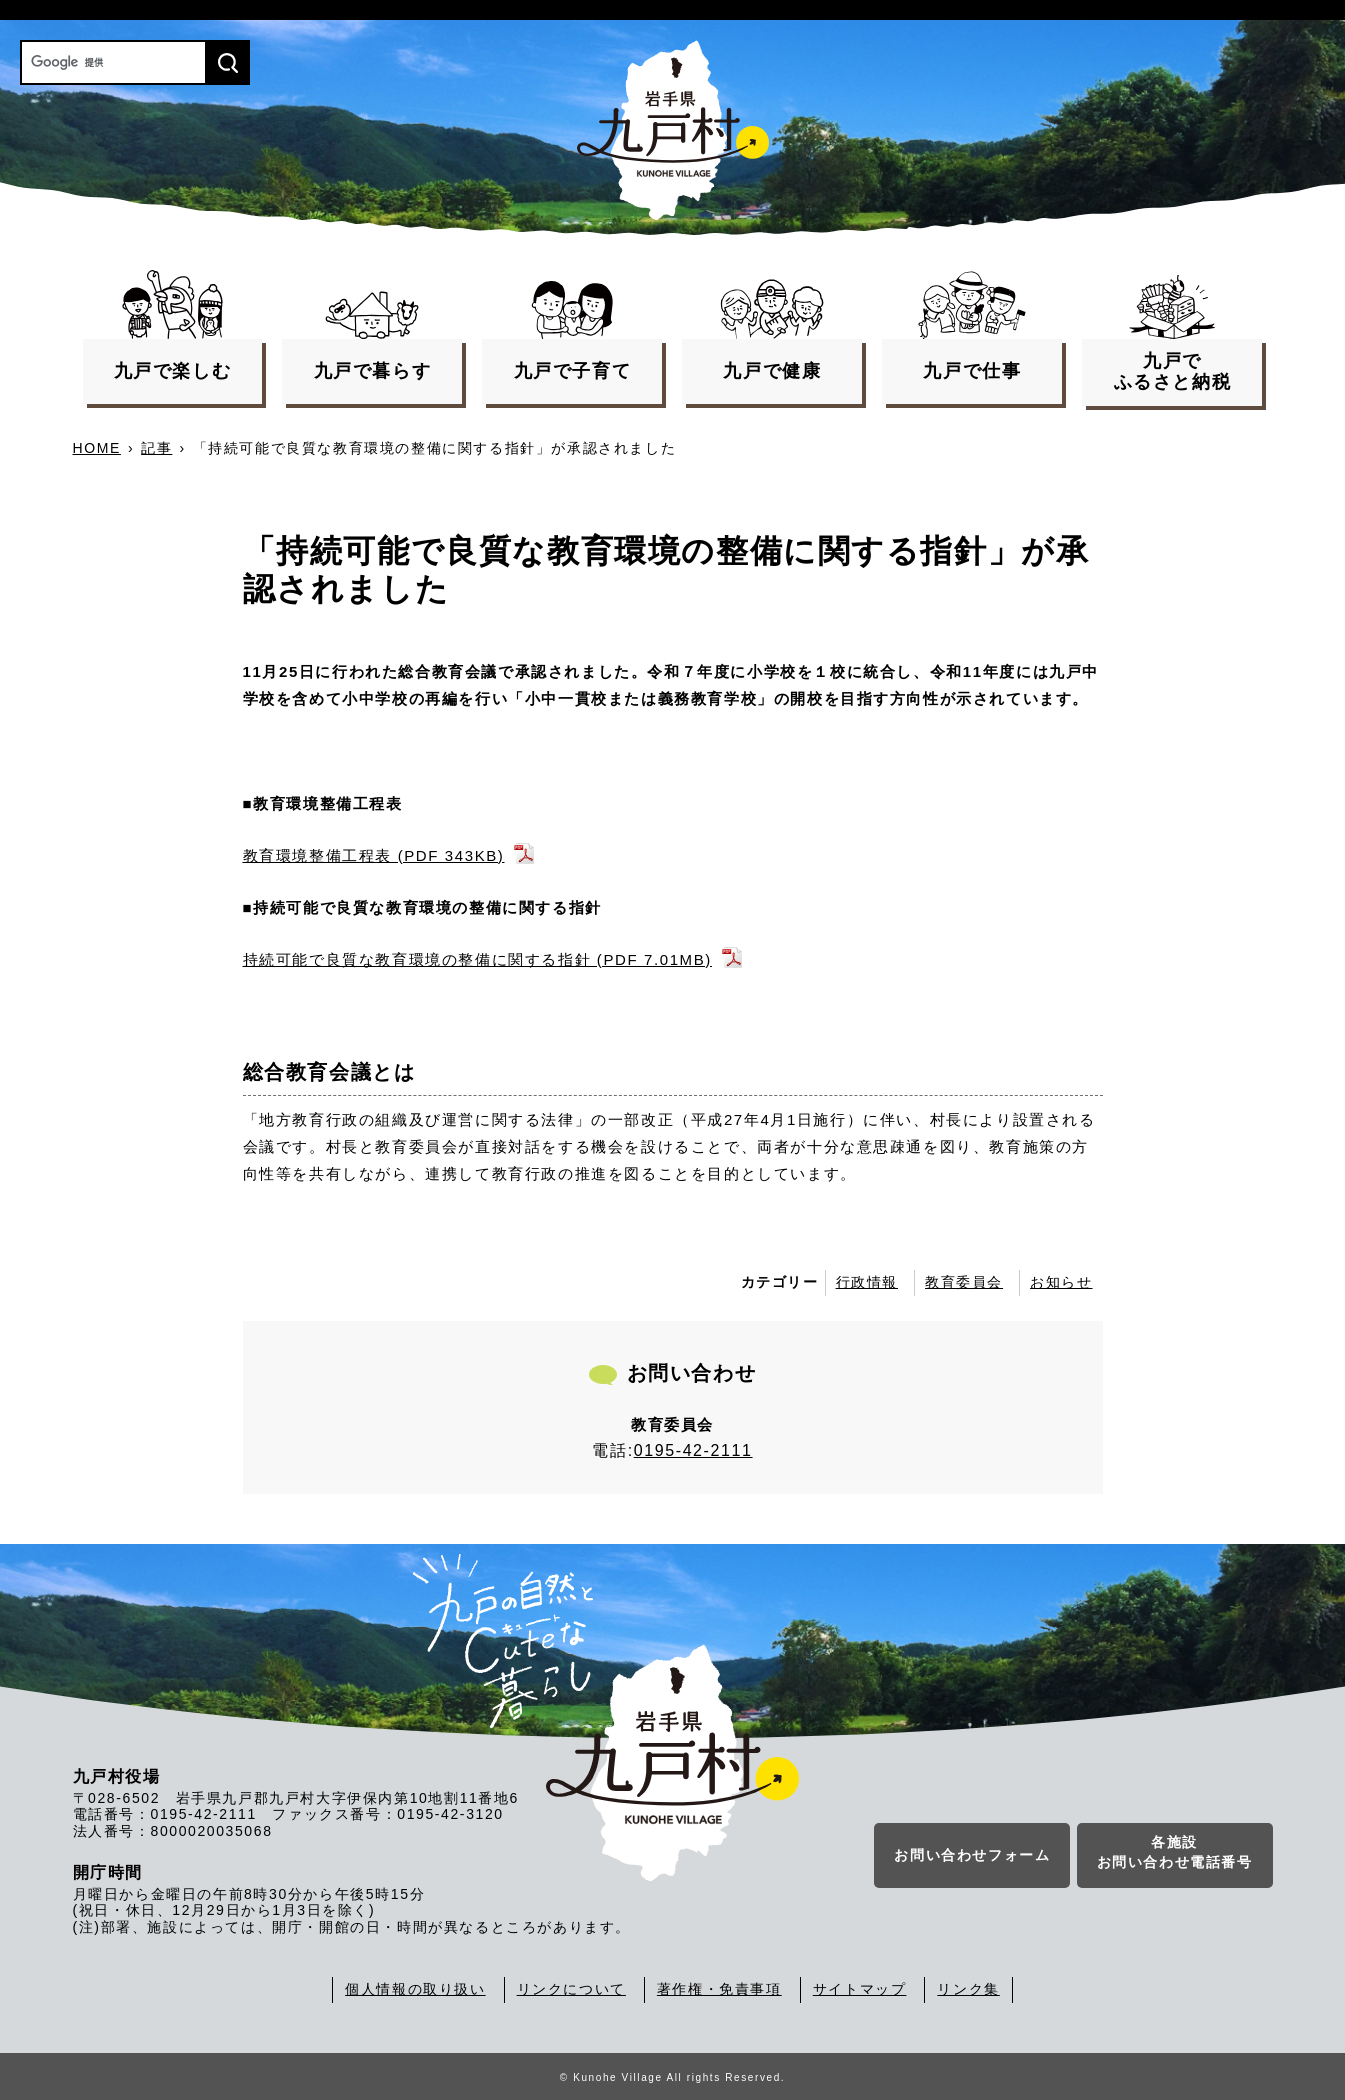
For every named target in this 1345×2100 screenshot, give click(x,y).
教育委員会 (964, 1282)
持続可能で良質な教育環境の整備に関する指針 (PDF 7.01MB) (477, 959)
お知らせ (1061, 1282)
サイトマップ (860, 1989)
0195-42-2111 (693, 1450)
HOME (97, 448)
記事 (156, 448)
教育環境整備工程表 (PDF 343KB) (374, 855)
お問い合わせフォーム (972, 1859)
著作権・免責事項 (719, 1989)
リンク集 (968, 1989)
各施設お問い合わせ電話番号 (1175, 1856)
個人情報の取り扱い (415, 1989)
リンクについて (571, 1989)
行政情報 (867, 1282)
